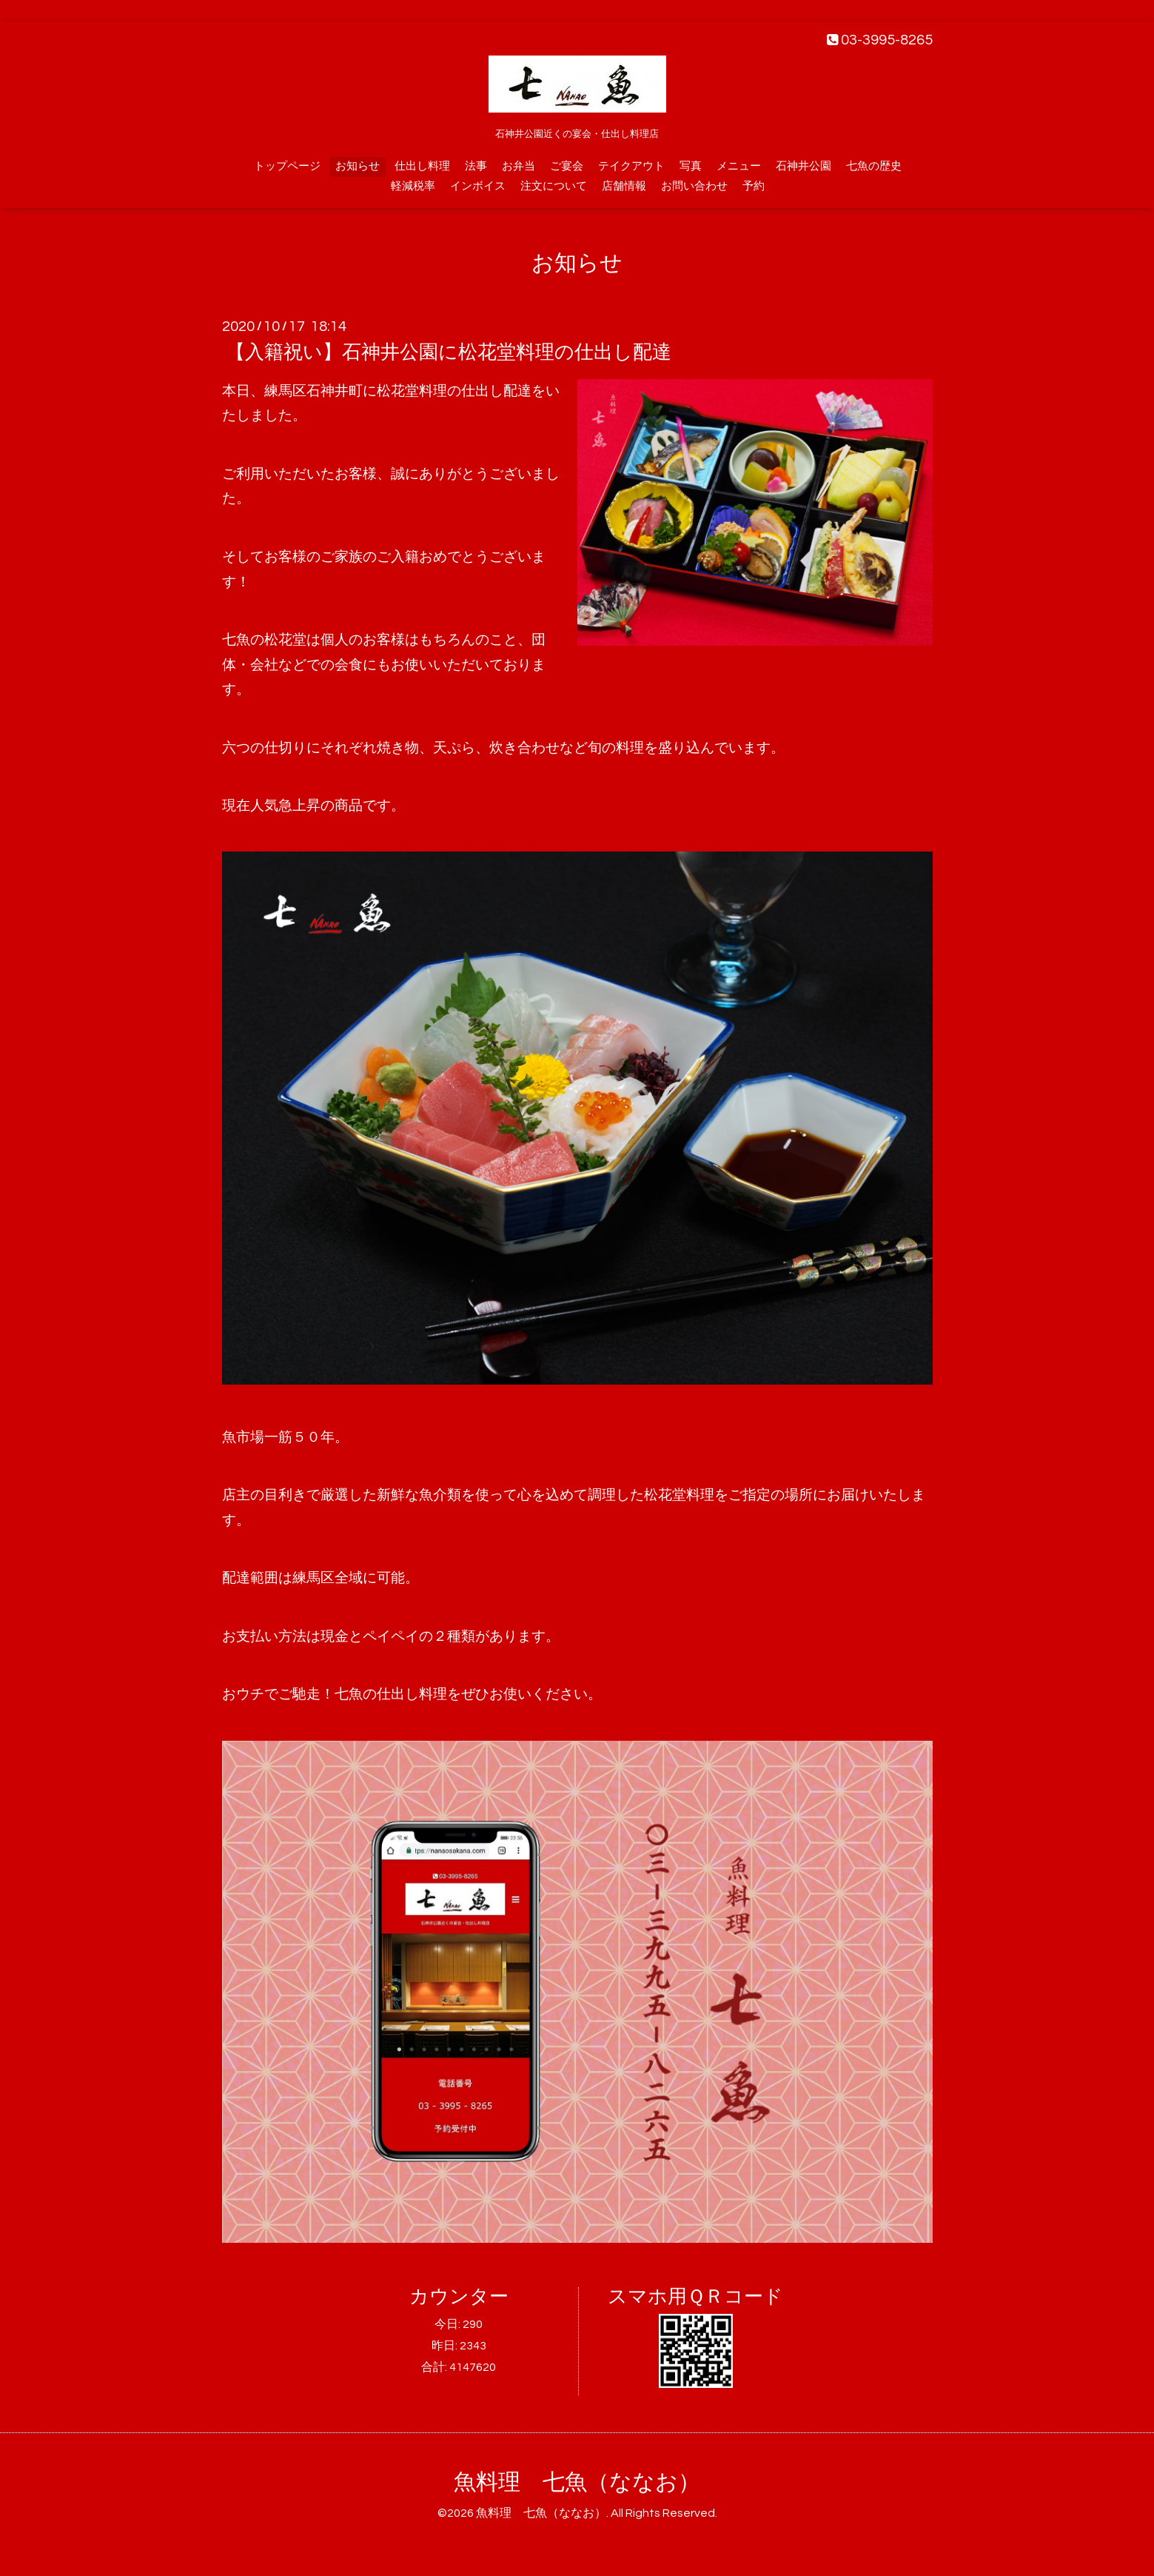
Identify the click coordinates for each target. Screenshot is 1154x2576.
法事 (476, 166)
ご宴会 (566, 166)
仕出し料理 (422, 166)
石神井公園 (803, 166)
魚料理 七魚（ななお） (577, 2482)
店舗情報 (624, 186)
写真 (691, 166)
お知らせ (357, 166)
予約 (753, 186)
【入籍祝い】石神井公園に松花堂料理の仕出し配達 (448, 352)
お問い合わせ (694, 186)
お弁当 (518, 166)
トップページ (287, 166)
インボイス (478, 186)
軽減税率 (413, 186)
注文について (553, 186)
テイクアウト (631, 166)
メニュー (739, 166)
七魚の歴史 (874, 166)
